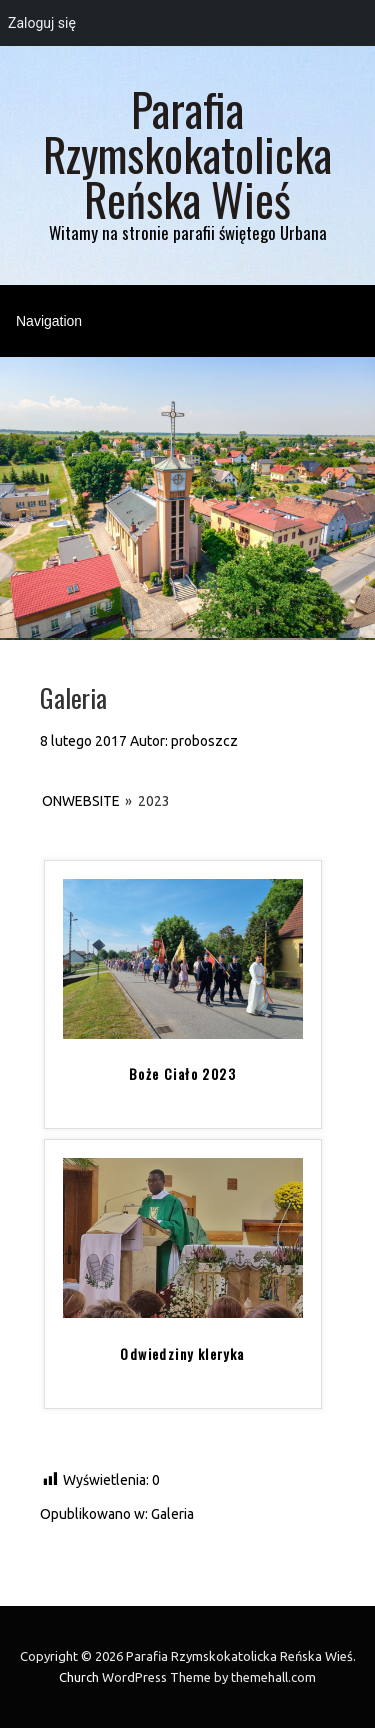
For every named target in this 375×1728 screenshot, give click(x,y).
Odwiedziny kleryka (182, 1354)
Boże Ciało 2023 (182, 1074)
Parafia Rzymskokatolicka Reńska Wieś (187, 153)
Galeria (172, 1514)
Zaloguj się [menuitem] (42, 23)
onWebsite (81, 801)
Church (79, 1677)
